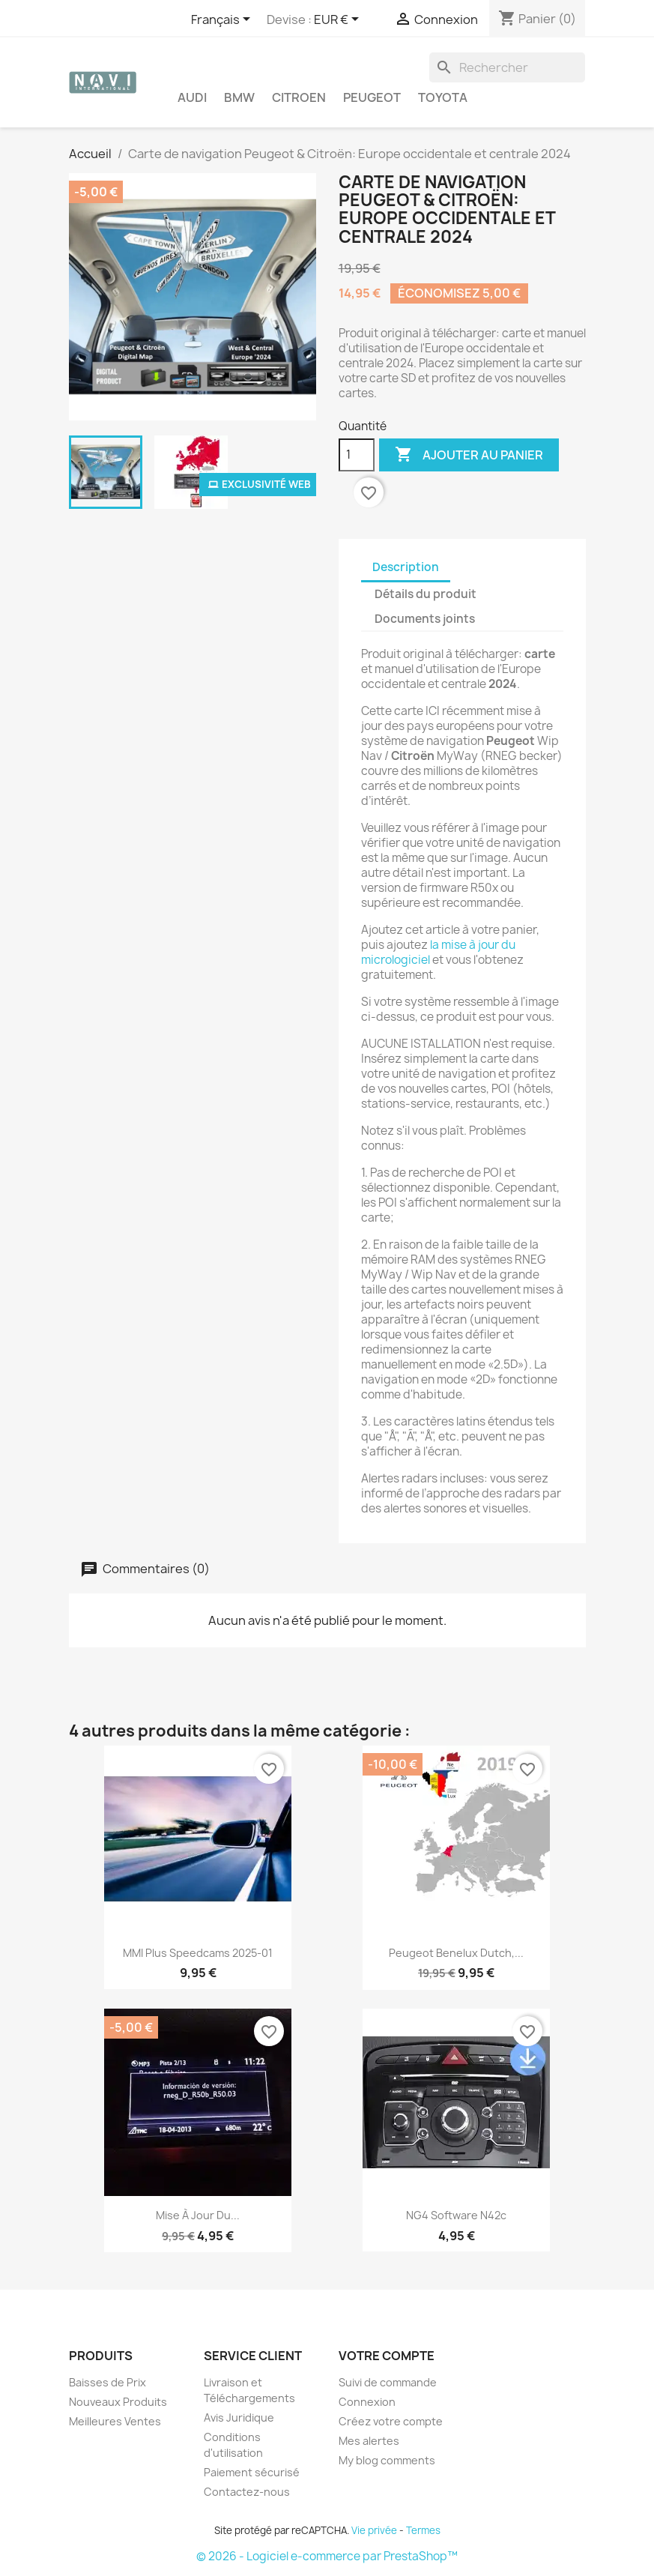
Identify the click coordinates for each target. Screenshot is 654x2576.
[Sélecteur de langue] (223, 20)
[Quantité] (357, 454)
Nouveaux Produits (118, 2402)
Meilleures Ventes (115, 2421)
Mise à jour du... (198, 2215)
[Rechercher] (507, 67)
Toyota (442, 97)
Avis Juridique (239, 2417)
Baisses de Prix (107, 2382)
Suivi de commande (388, 2382)
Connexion (367, 2402)
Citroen (299, 97)
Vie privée (374, 2530)
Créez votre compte (391, 2421)
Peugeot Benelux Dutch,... (456, 1953)
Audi (192, 97)
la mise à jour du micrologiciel (438, 952)
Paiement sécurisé (252, 2472)
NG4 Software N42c (456, 2215)
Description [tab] (405, 567)
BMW (239, 97)
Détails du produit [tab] (425, 594)
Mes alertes (369, 2441)
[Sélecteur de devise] (339, 20)
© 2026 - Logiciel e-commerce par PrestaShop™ (327, 2556)
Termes (423, 2530)
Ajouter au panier (469, 455)
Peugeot (372, 97)
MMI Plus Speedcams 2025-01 (198, 1953)
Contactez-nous (247, 2492)
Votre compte (387, 2355)
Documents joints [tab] (425, 619)
